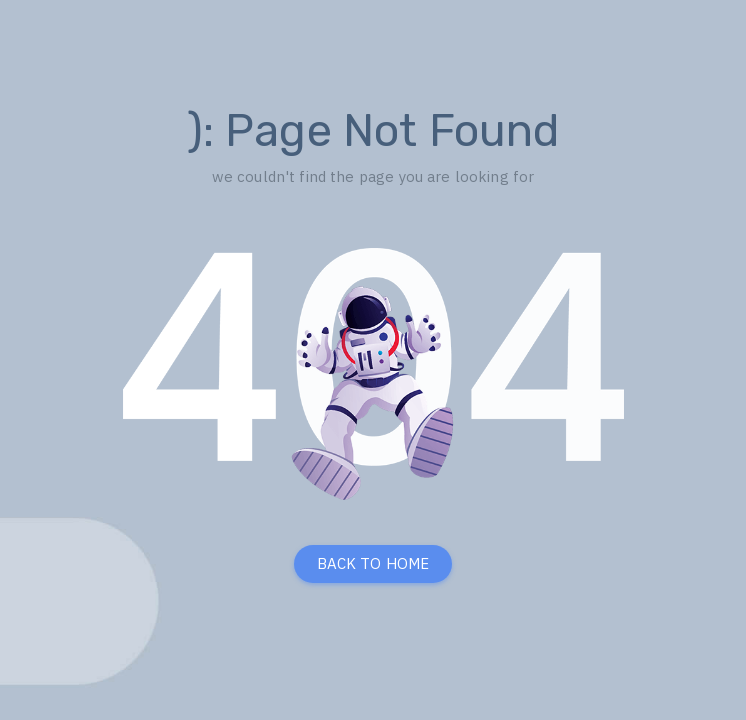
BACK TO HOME (373, 563)
